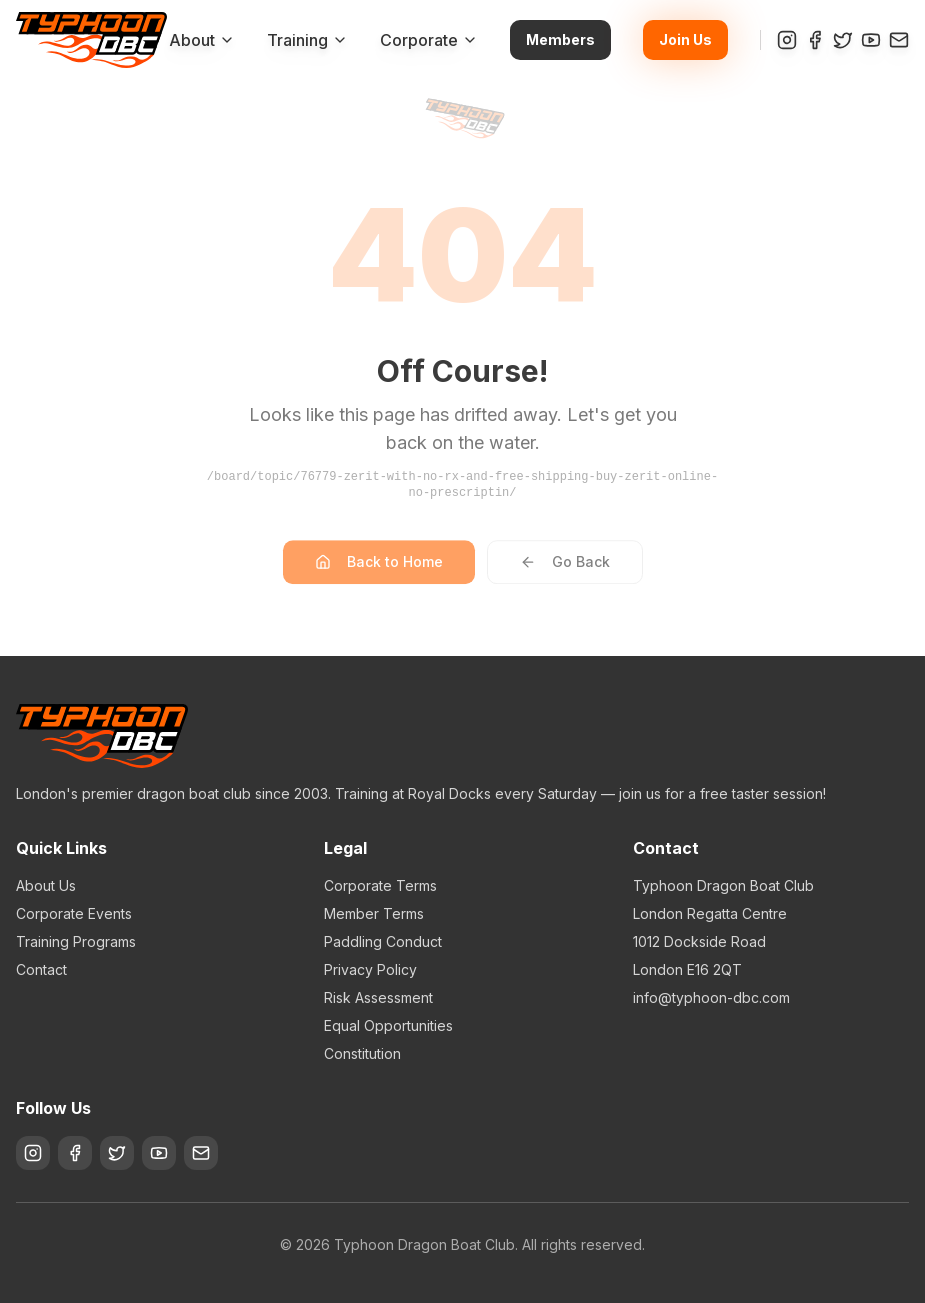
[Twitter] (843, 40)
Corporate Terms (380, 885)
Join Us (685, 39)
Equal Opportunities (388, 1025)
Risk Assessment (378, 997)
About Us (46, 885)
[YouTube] (871, 40)
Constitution (362, 1053)
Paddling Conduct (383, 941)
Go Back (565, 570)
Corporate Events (74, 913)
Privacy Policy (370, 969)
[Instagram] (787, 40)
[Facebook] (815, 40)
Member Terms (374, 913)
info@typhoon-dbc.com (711, 997)
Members (560, 39)
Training (307, 40)
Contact (41, 969)
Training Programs (76, 941)
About (202, 40)
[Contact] (899, 40)
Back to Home (379, 570)
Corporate (429, 40)
